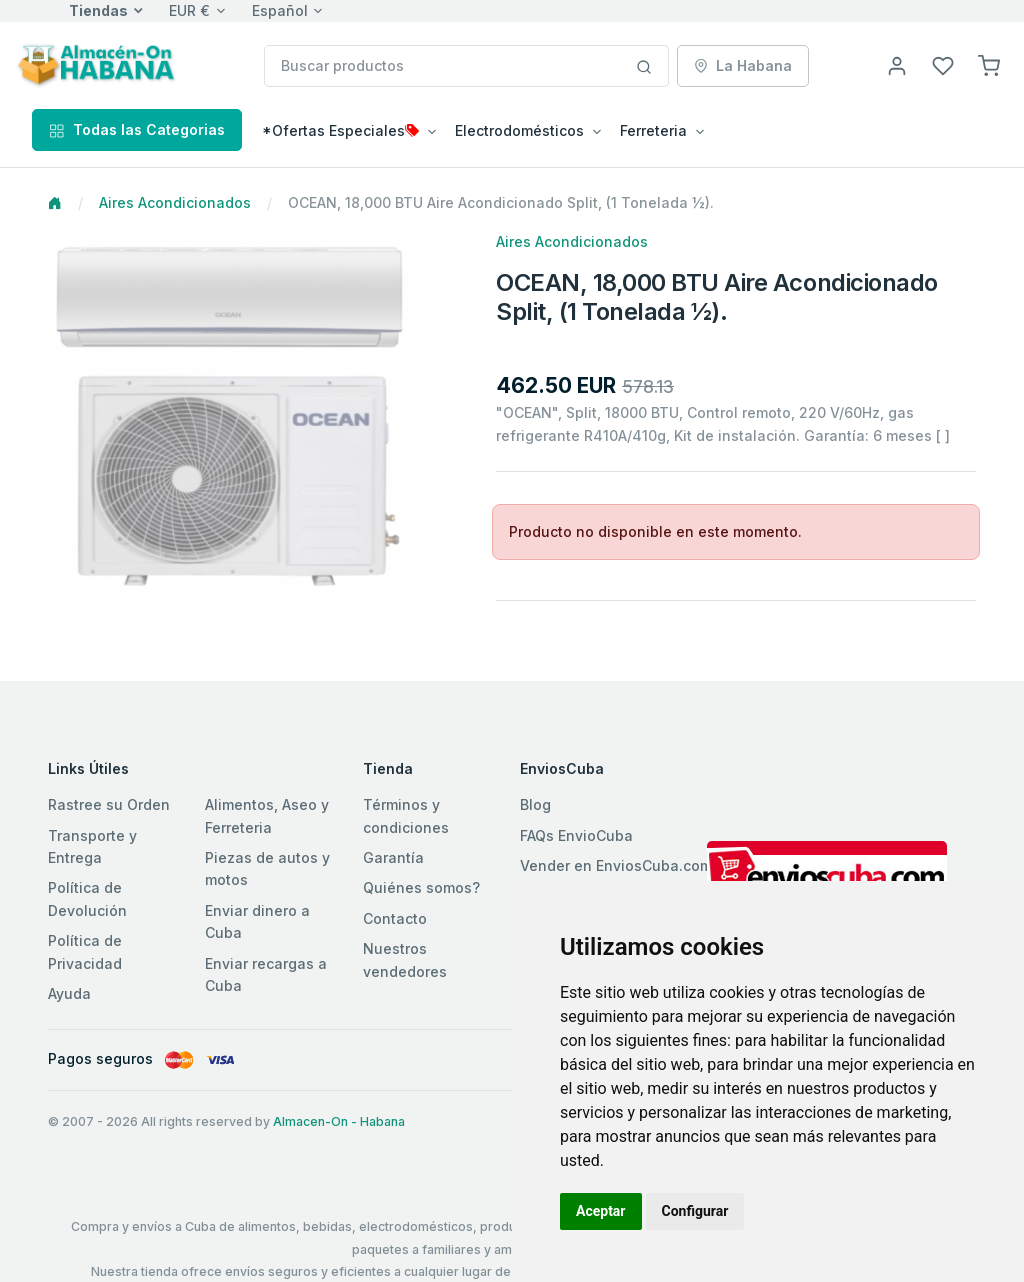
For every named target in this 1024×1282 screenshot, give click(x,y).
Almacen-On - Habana (339, 1121)
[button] (989, 64)
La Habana (743, 65)
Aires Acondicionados (175, 202)
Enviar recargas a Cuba (266, 974)
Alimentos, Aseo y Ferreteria (267, 815)
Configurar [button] (695, 1211)
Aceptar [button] (601, 1211)
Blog (535, 804)
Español (280, 10)
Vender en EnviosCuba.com (616, 865)
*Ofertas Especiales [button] (340, 130)
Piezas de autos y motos (267, 868)
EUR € (189, 10)
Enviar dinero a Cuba (257, 921)
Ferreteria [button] (653, 130)
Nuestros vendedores (405, 959)
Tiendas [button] (98, 10)
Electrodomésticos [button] (519, 130)
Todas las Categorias (137, 129)
